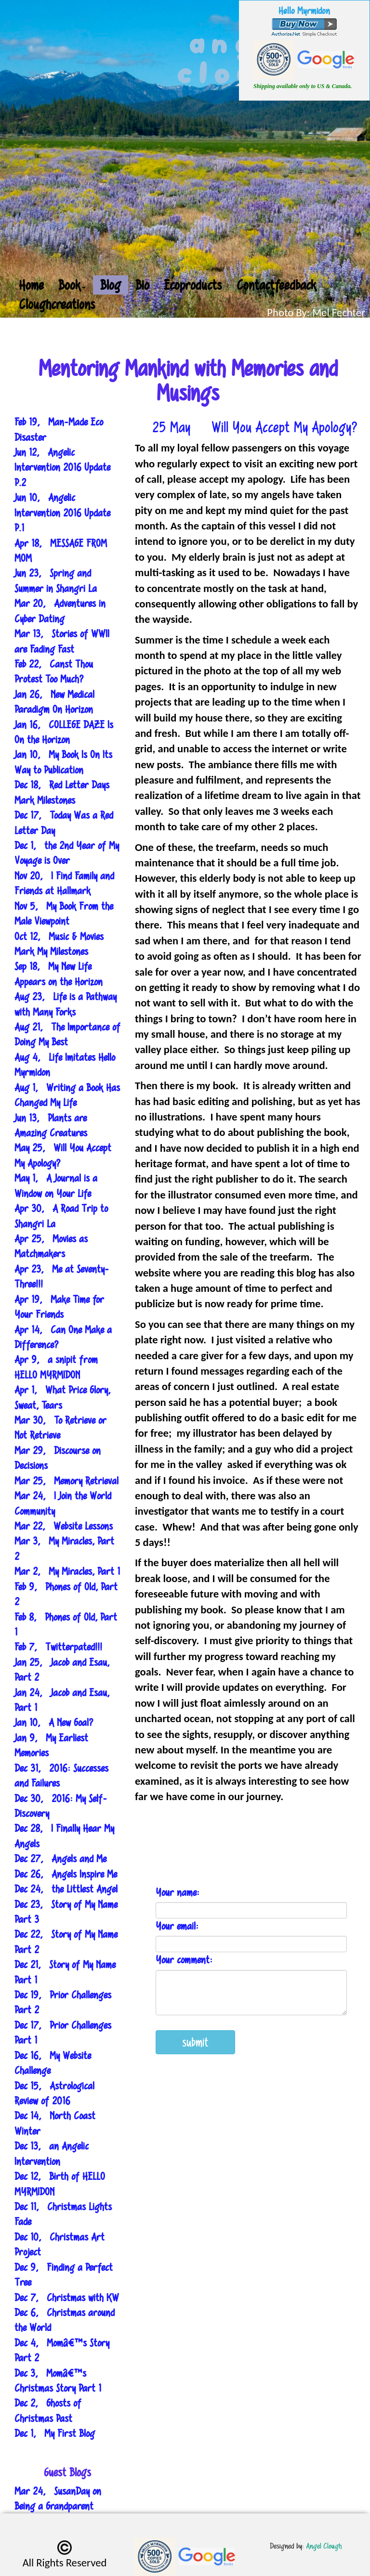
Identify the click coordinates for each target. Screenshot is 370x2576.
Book (72, 285)
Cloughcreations (57, 304)
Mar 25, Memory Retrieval (66, 1481)
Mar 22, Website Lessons (63, 1526)
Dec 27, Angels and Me (60, 1859)
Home (31, 285)
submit (195, 2042)
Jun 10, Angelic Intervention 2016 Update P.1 (62, 512)
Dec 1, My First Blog (54, 2433)
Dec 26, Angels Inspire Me (65, 1874)
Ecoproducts (193, 285)
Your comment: (184, 1960)
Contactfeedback (277, 285)
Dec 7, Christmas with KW (66, 2298)
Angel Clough (324, 2546)
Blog (110, 285)
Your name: (177, 1892)
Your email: (177, 1926)
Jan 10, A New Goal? (53, 1722)
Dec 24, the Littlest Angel (66, 1889)
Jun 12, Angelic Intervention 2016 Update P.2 (62, 467)
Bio (142, 285)
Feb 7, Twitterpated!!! (58, 1647)
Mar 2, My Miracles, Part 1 (67, 1571)
